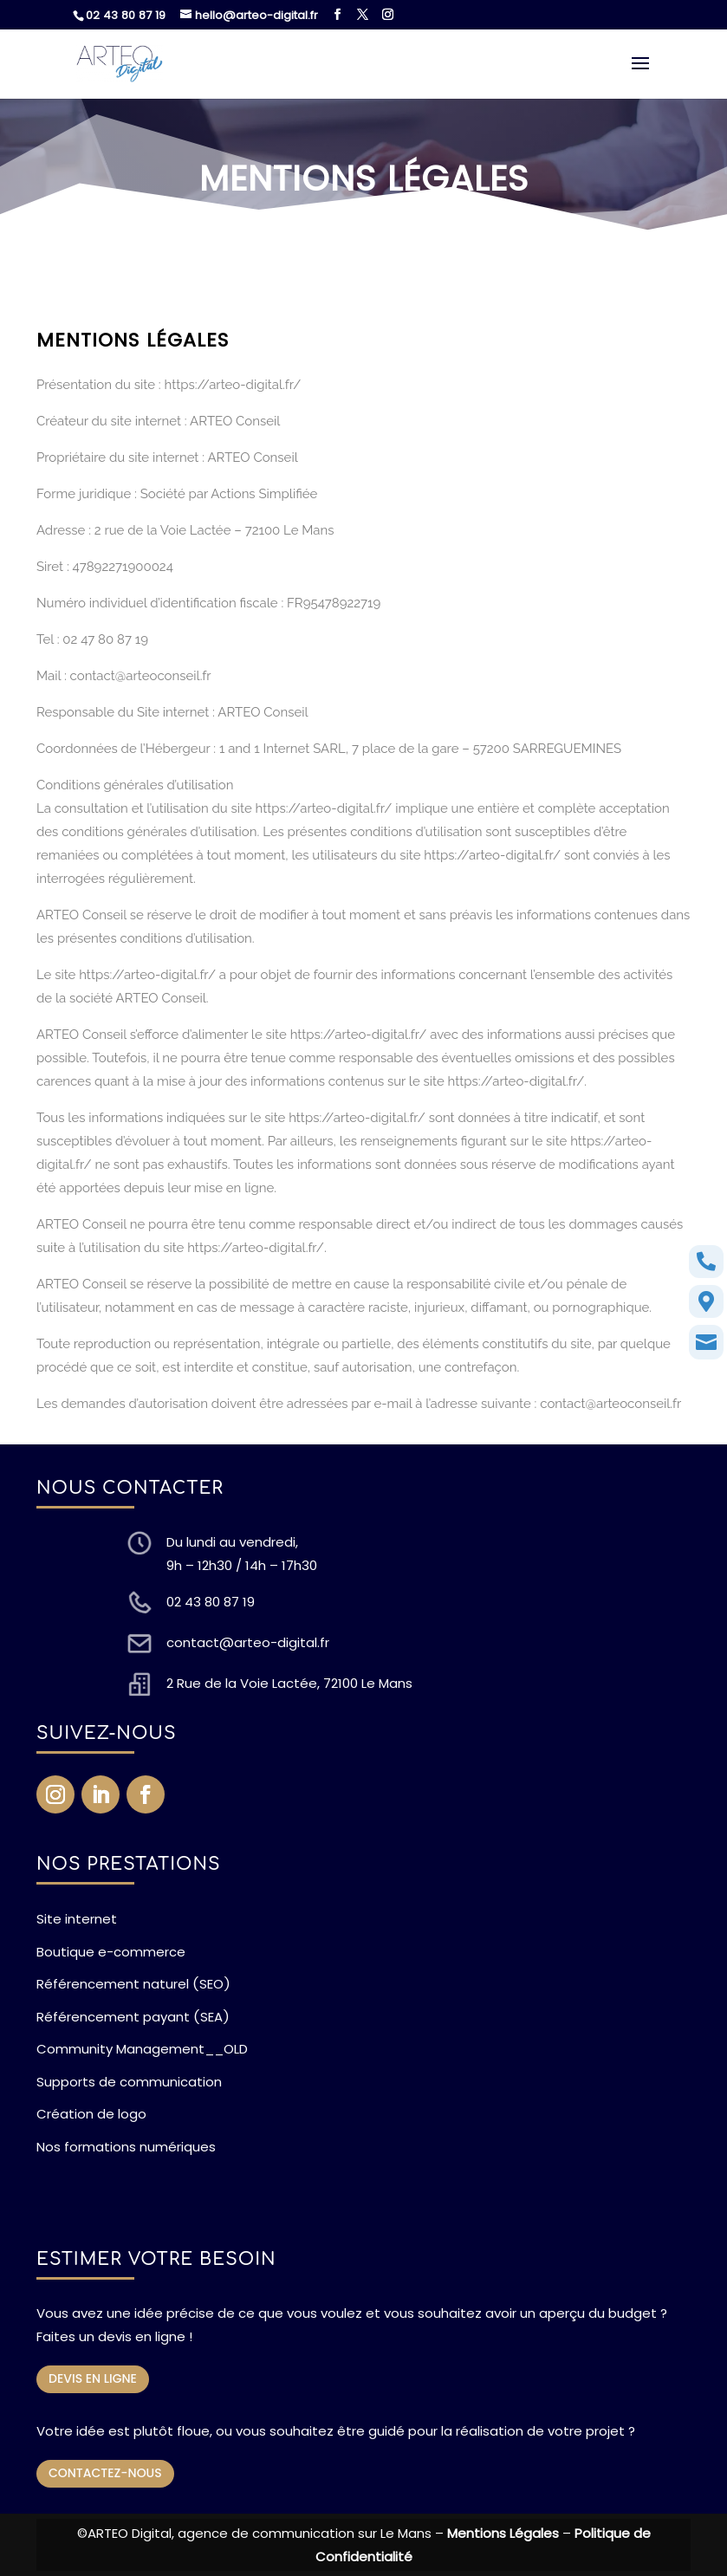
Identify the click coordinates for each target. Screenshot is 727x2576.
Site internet (76, 1919)
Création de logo (91, 2114)
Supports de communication (129, 2082)
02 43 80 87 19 (126, 15)
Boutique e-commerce (110, 1952)
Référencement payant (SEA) (133, 2017)
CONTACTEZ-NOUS (105, 2473)
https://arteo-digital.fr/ (233, 385)
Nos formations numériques (126, 2147)
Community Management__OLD (142, 2049)
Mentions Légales (503, 2533)
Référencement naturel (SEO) (133, 1984)
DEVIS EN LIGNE (93, 2378)
